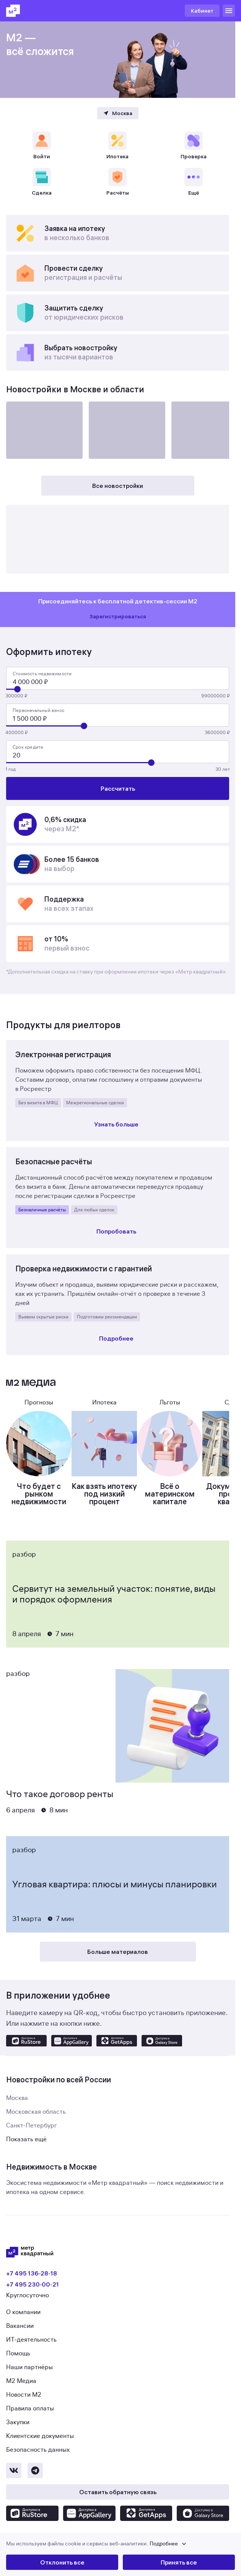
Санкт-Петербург (31, 2125)
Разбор (24, 1554)
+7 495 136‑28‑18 (31, 2273)
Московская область (36, 2112)
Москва (17, 2098)
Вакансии (20, 2326)
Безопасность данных (38, 2450)
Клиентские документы (40, 2436)
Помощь (18, 2353)
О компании (23, 2312)
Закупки (17, 2422)
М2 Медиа (21, 2381)
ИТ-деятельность (31, 2340)
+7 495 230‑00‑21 (32, 2284)
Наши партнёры (29, 2367)
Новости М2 (23, 2395)
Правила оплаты (30, 2408)
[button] (120, 2544)
